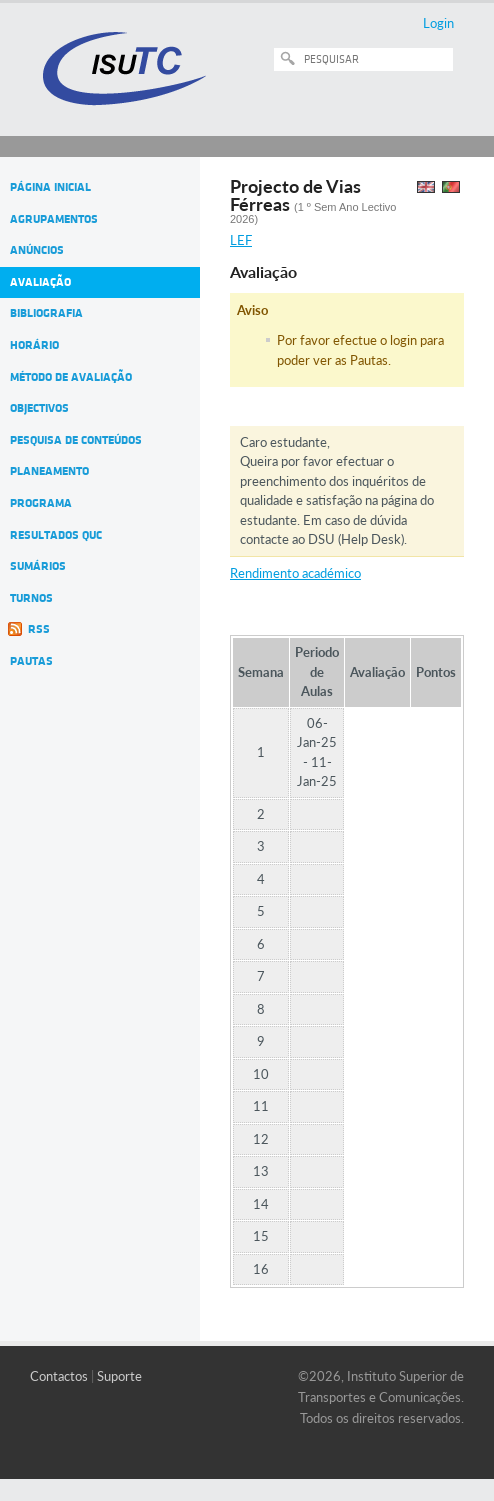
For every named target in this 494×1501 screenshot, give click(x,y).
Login (438, 23)
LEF (241, 240)
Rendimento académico (295, 573)
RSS (39, 629)
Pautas (31, 661)
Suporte (119, 1376)
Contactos (59, 1376)
